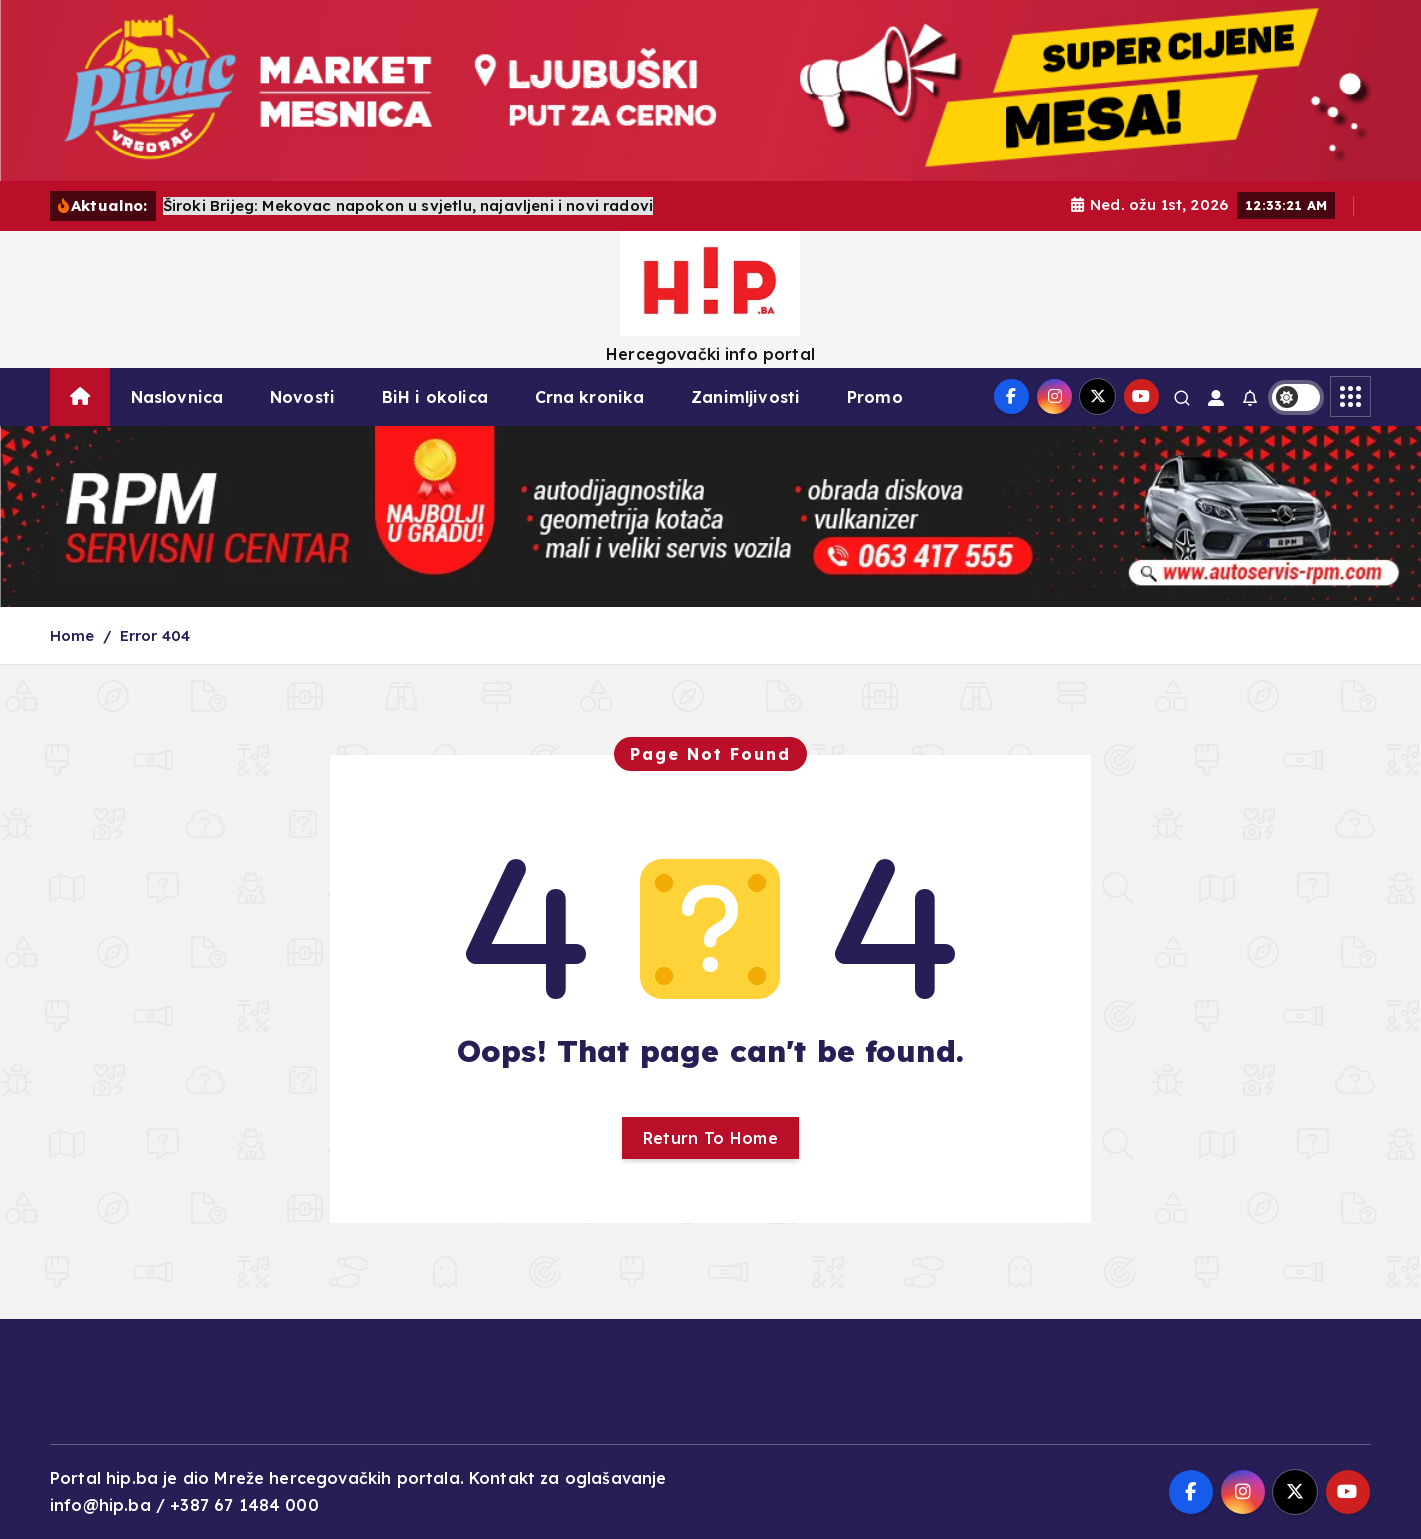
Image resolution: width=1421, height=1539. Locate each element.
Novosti (302, 397)
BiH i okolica (435, 397)
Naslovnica (177, 397)
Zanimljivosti (745, 397)
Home (72, 635)
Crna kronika (590, 397)
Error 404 (155, 635)
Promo (875, 397)
